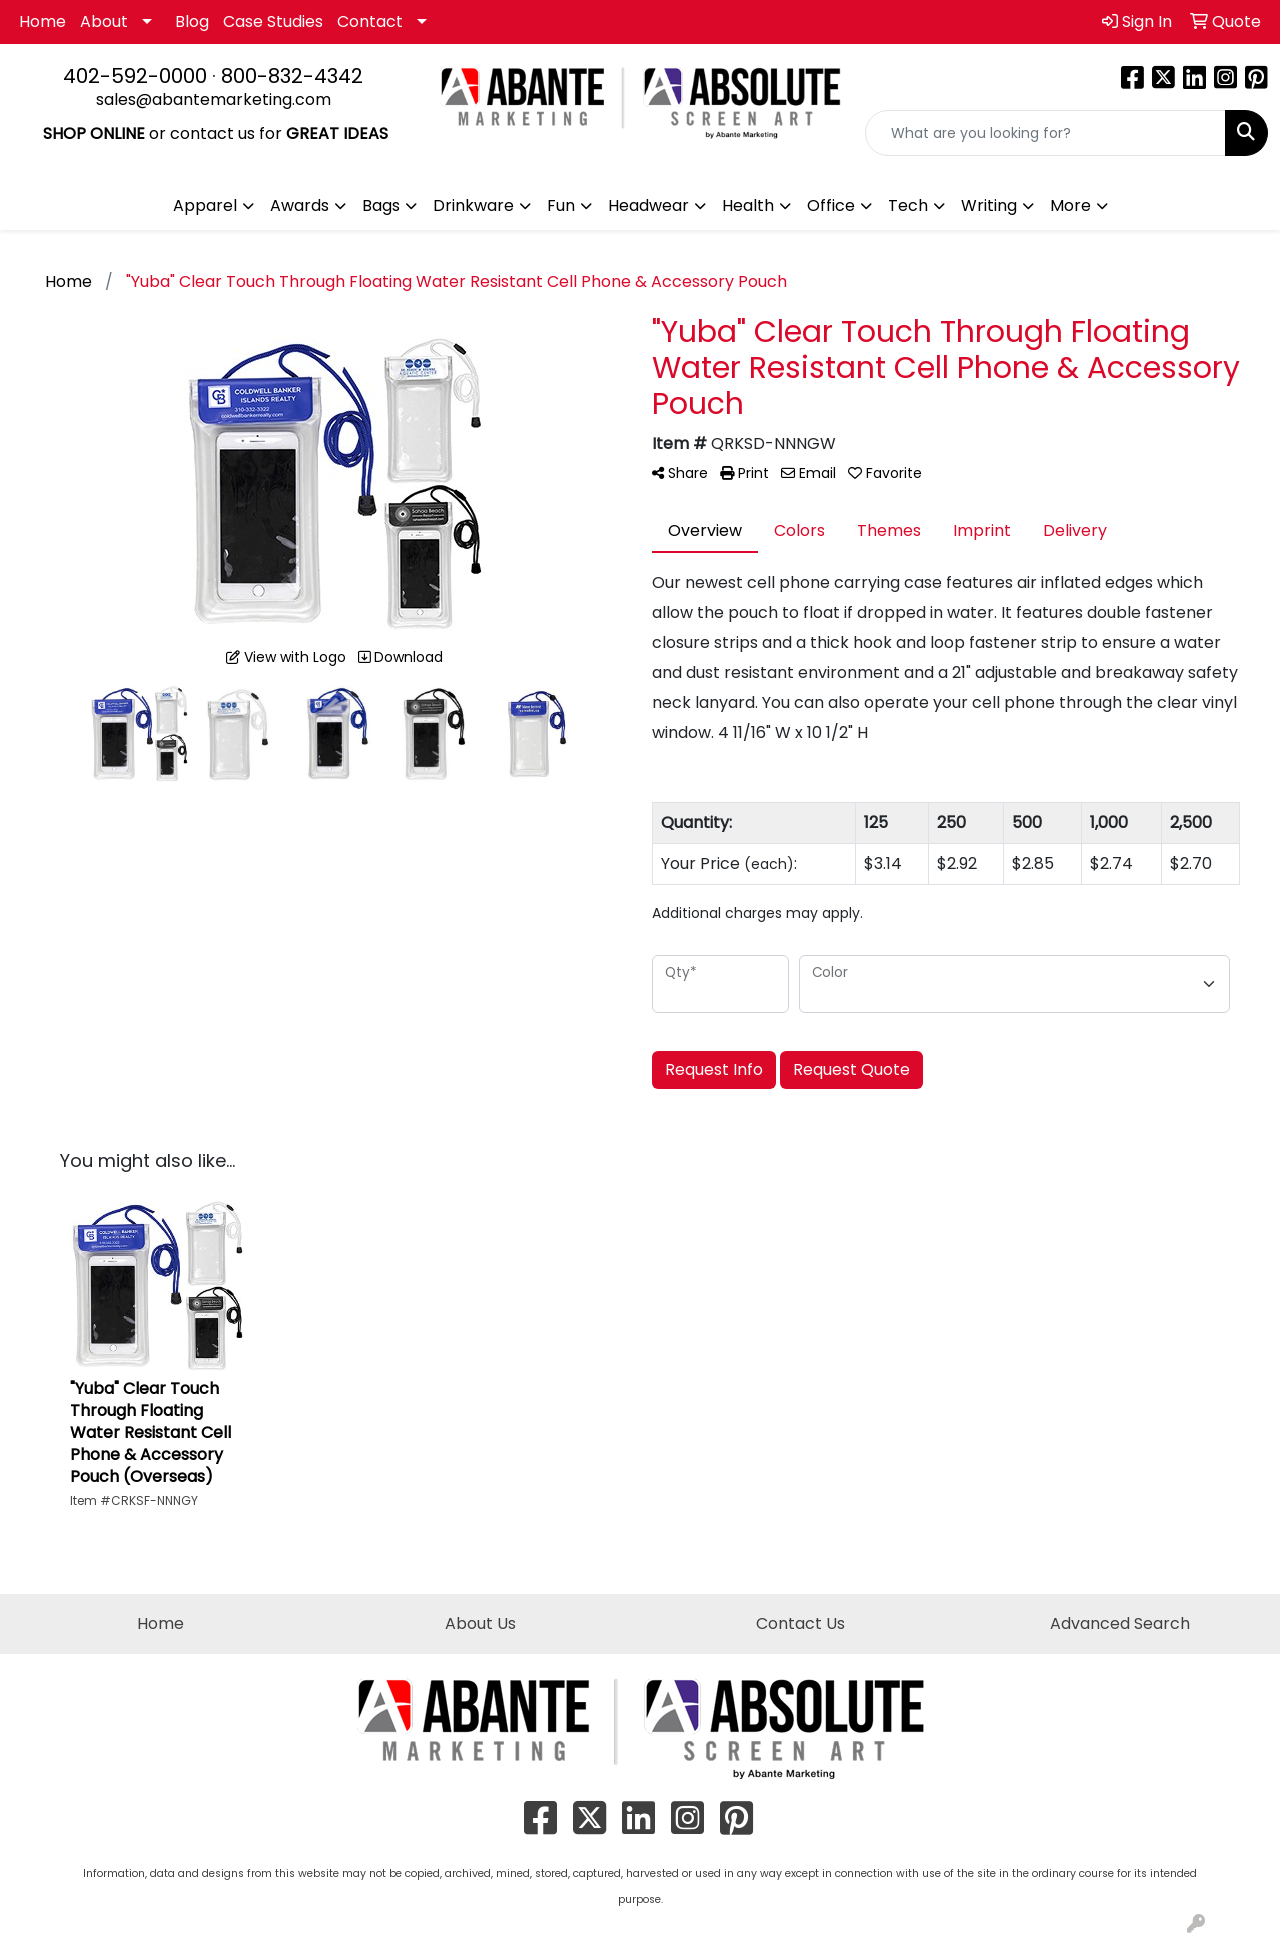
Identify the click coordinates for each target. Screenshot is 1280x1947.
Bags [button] (381, 205)
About (104, 21)
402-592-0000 (135, 76)
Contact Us (800, 1623)
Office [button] (831, 205)
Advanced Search (1120, 1623)
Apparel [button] (205, 205)
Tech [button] (908, 205)
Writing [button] (989, 205)
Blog (192, 21)
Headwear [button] (648, 205)
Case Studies (273, 21)
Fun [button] (561, 205)
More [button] (1070, 205)
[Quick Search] (1045, 133)
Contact (370, 21)
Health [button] (748, 205)
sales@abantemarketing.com (213, 99)
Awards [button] (299, 205)
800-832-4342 (292, 76)
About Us (480, 1623)
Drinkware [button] (473, 205)
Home (42, 21)
